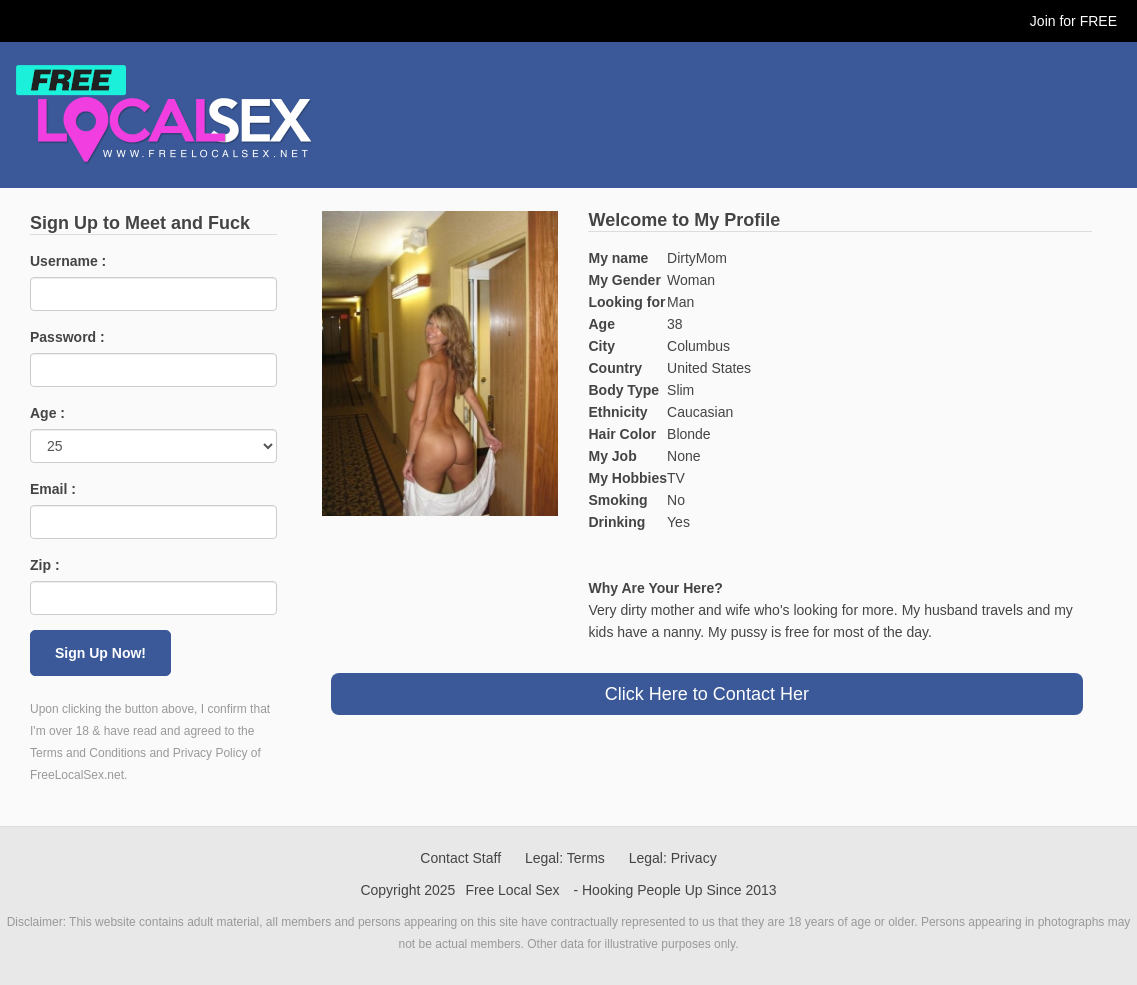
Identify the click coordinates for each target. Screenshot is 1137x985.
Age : (47, 413)
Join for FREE (1073, 21)
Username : (68, 261)
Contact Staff (460, 858)
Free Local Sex (512, 890)
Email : (53, 489)
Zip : (45, 565)
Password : (67, 337)
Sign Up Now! (100, 653)
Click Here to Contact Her (707, 694)
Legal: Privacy (673, 858)
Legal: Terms (565, 858)
